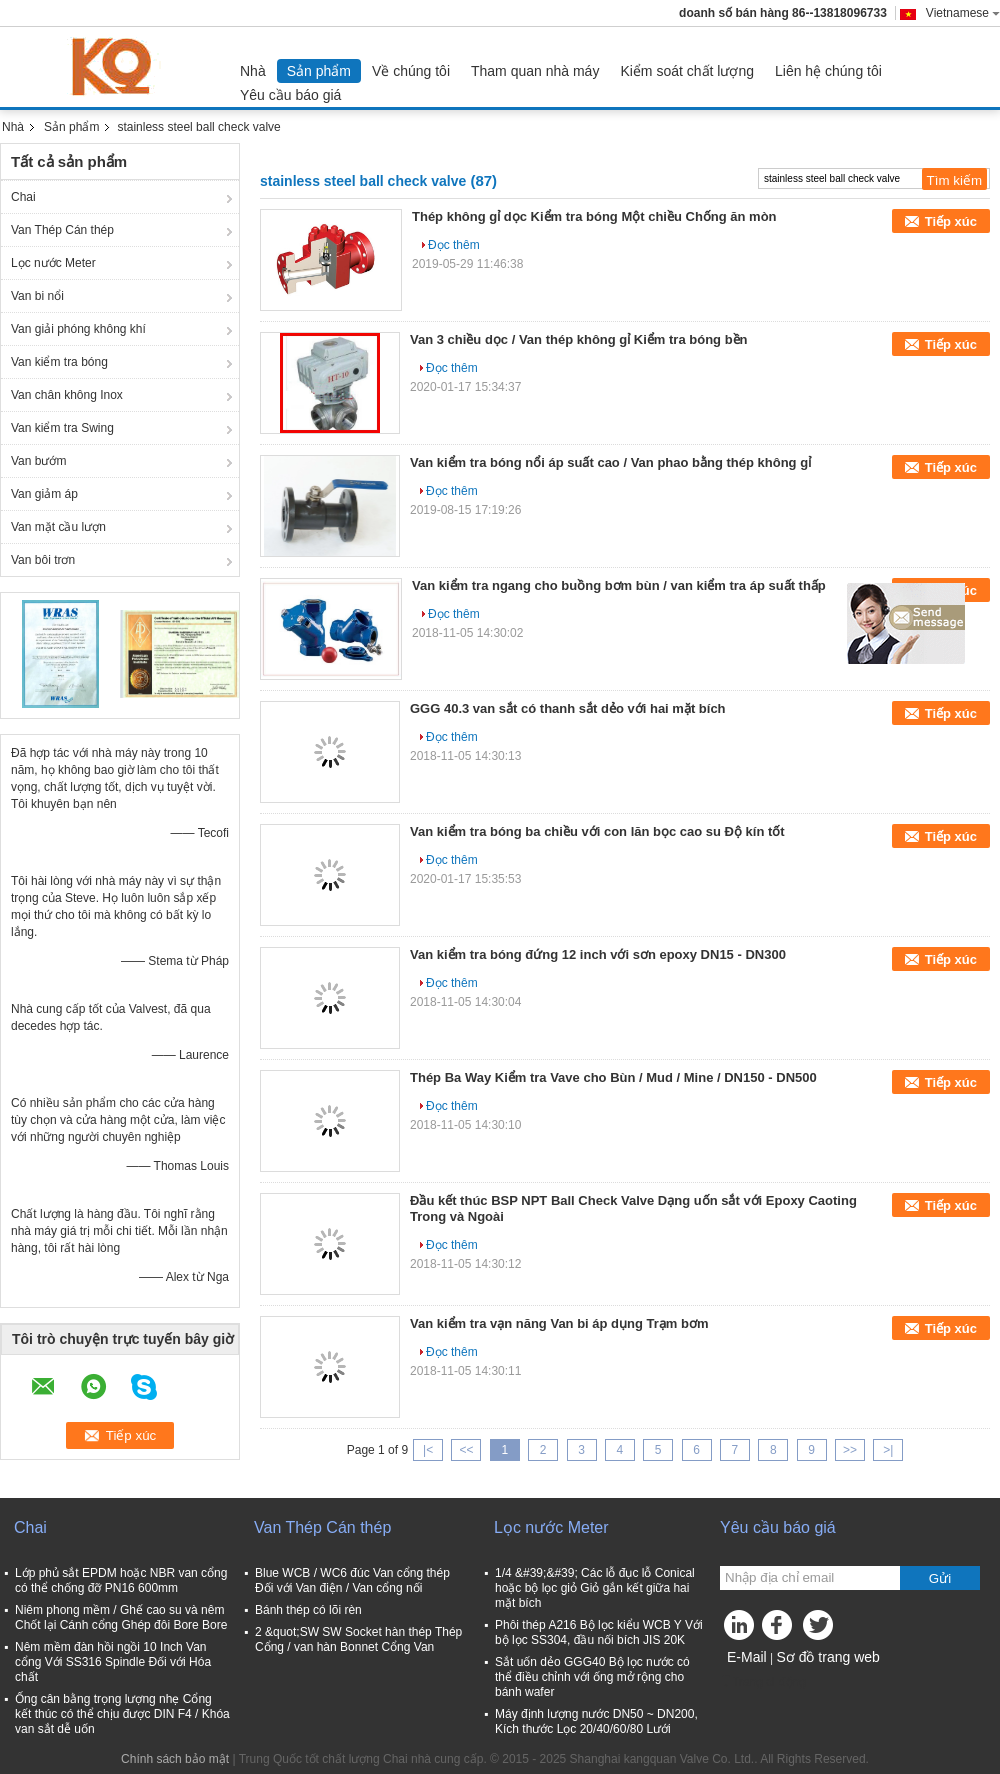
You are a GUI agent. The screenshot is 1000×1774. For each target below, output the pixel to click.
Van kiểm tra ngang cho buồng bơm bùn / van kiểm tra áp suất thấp (619, 585)
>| (888, 1450)
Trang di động (763, 1682)
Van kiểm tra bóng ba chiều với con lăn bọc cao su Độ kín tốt (597, 831)
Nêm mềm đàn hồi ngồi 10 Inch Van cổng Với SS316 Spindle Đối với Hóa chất (113, 1662)
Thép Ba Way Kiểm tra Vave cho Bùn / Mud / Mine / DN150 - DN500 (613, 1077)
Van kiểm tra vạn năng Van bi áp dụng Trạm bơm (559, 1323)
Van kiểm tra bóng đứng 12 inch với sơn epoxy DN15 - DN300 (598, 954)
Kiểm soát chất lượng (687, 71)
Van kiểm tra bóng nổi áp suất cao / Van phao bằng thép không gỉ (610, 462)
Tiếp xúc (951, 221)
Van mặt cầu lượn (58, 527)
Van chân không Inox (67, 395)
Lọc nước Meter (53, 263)
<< (466, 1450)
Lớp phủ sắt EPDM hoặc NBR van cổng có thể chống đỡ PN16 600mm (121, 1580)
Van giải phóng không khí (78, 329)
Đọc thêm (454, 245)
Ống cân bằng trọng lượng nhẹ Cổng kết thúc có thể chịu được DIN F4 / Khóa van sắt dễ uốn (122, 1714)
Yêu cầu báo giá (290, 95)
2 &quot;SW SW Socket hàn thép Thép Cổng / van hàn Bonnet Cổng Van (358, 1639)
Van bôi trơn (43, 560)
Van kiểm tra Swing (62, 428)
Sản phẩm (319, 71)
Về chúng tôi (411, 71)
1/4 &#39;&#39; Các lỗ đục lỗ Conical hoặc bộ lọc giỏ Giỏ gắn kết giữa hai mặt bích (595, 1588)
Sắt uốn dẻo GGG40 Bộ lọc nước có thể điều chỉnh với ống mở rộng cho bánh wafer (592, 1677)
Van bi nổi (37, 296)
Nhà (253, 71)
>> (850, 1450)
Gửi (940, 1578)
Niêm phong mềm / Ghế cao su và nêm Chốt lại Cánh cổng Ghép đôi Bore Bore (121, 1617)
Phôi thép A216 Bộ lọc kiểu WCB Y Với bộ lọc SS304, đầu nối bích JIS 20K (599, 1632)
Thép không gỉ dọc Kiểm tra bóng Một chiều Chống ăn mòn (594, 216)
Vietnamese (963, 13)
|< (428, 1450)
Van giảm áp (44, 494)
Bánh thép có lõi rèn (308, 1610)
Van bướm (38, 461)
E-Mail (747, 1657)
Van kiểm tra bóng (59, 362)
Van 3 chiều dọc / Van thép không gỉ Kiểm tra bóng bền (579, 339)
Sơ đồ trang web (827, 1657)
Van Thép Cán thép (62, 230)
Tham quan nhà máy (535, 71)
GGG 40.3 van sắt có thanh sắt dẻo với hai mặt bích (568, 708)
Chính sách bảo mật (175, 1759)
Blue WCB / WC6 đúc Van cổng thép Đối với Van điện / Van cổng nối (352, 1580)
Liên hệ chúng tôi (828, 71)
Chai (23, 197)
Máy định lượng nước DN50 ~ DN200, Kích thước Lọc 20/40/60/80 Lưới (596, 1721)
